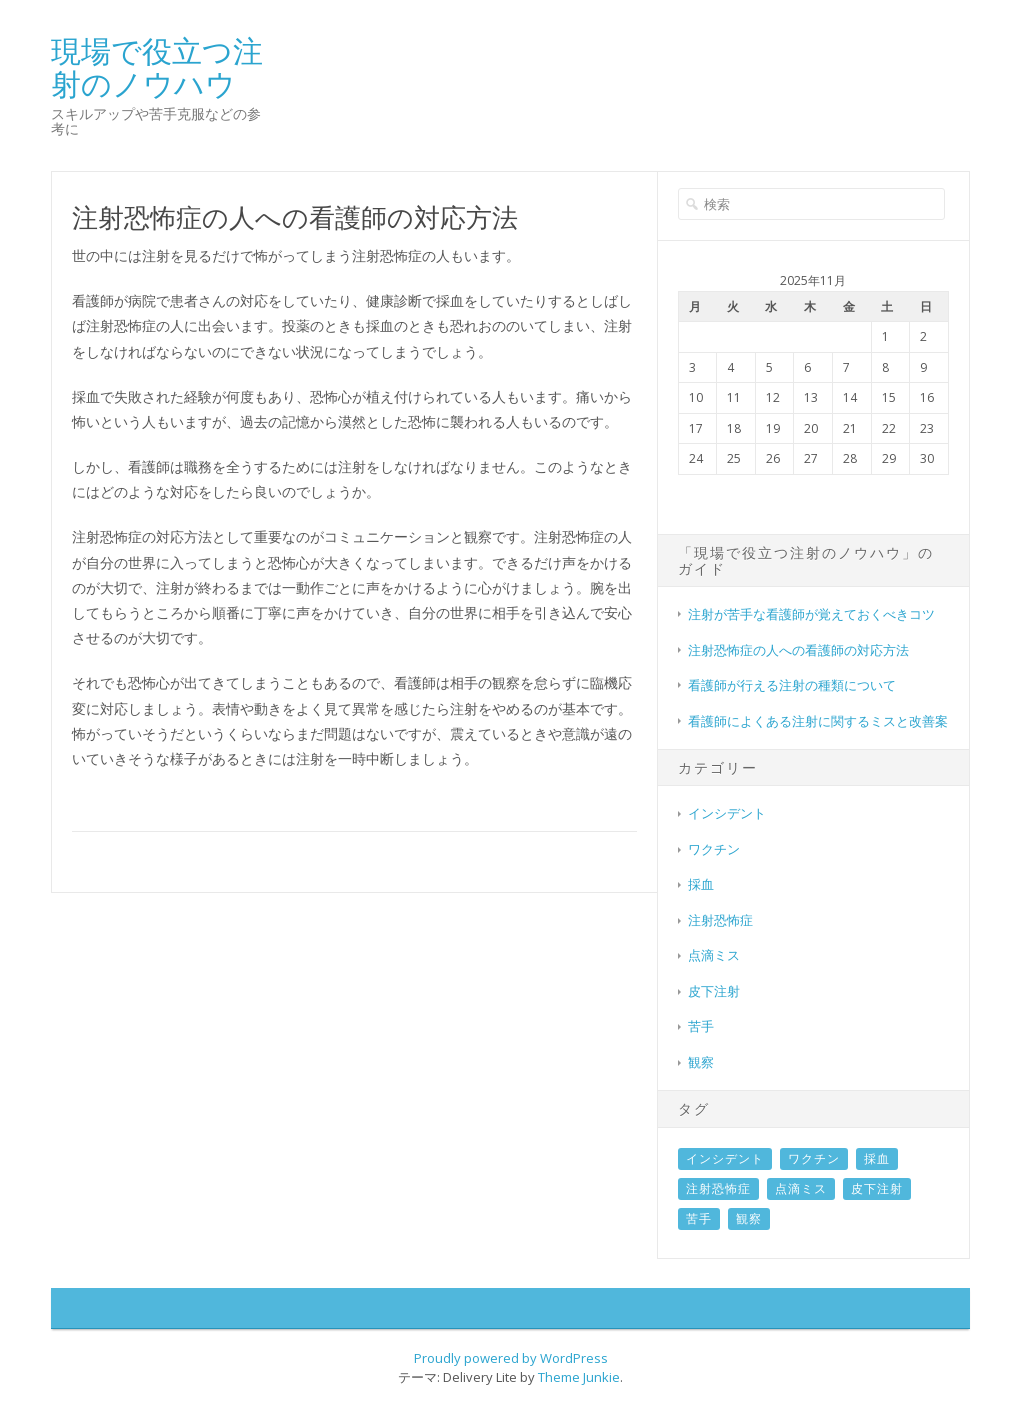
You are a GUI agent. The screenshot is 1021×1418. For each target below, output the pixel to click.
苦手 (701, 1026)
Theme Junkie (579, 1377)
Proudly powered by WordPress (511, 1358)
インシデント (727, 813)
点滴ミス (714, 955)
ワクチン (714, 849)
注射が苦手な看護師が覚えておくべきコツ (811, 614)
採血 (701, 884)
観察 (701, 1062)
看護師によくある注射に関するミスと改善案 (818, 721)
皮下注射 (714, 991)
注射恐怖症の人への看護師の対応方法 (798, 650)
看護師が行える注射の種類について (792, 685)
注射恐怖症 (720, 920)
